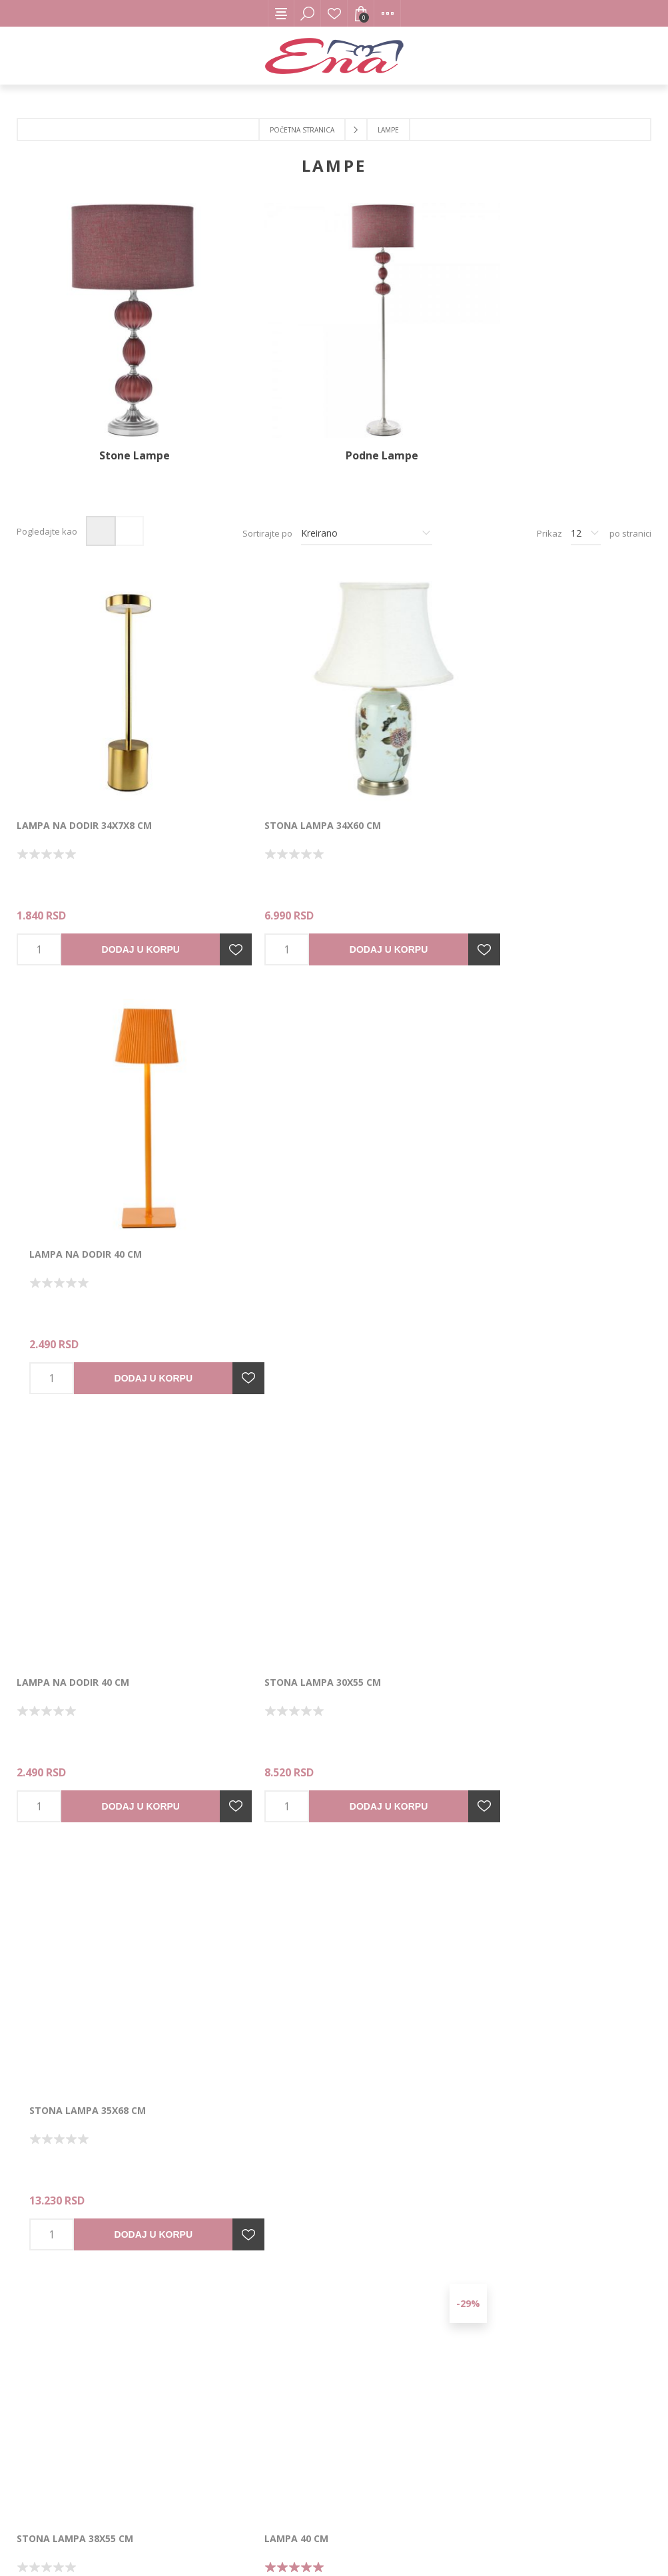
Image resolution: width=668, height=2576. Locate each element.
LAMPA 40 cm (264, 1553)
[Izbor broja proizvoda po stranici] (586, 501)
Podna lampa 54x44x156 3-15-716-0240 (543, 1553)
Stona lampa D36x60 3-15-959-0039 (103, 1949)
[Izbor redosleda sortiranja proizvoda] (366, 501)
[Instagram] (357, 2354)
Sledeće (394, 2156)
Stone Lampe (118, 423)
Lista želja (334, 13)
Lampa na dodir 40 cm (504, 761)
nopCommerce (241, 2540)
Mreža (101, 499)
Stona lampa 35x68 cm (506, 1157)
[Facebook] (312, 2354)
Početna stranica (302, 129)
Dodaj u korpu (121, 885)
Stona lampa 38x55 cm (75, 1553)
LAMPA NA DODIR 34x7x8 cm (84, 761)
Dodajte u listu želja (204, 886)
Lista (129, 499)
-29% (404, 1350)
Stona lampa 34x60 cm (290, 761)
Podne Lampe (334, 423)
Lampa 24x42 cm (272, 1949)
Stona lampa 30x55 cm (290, 1157)
